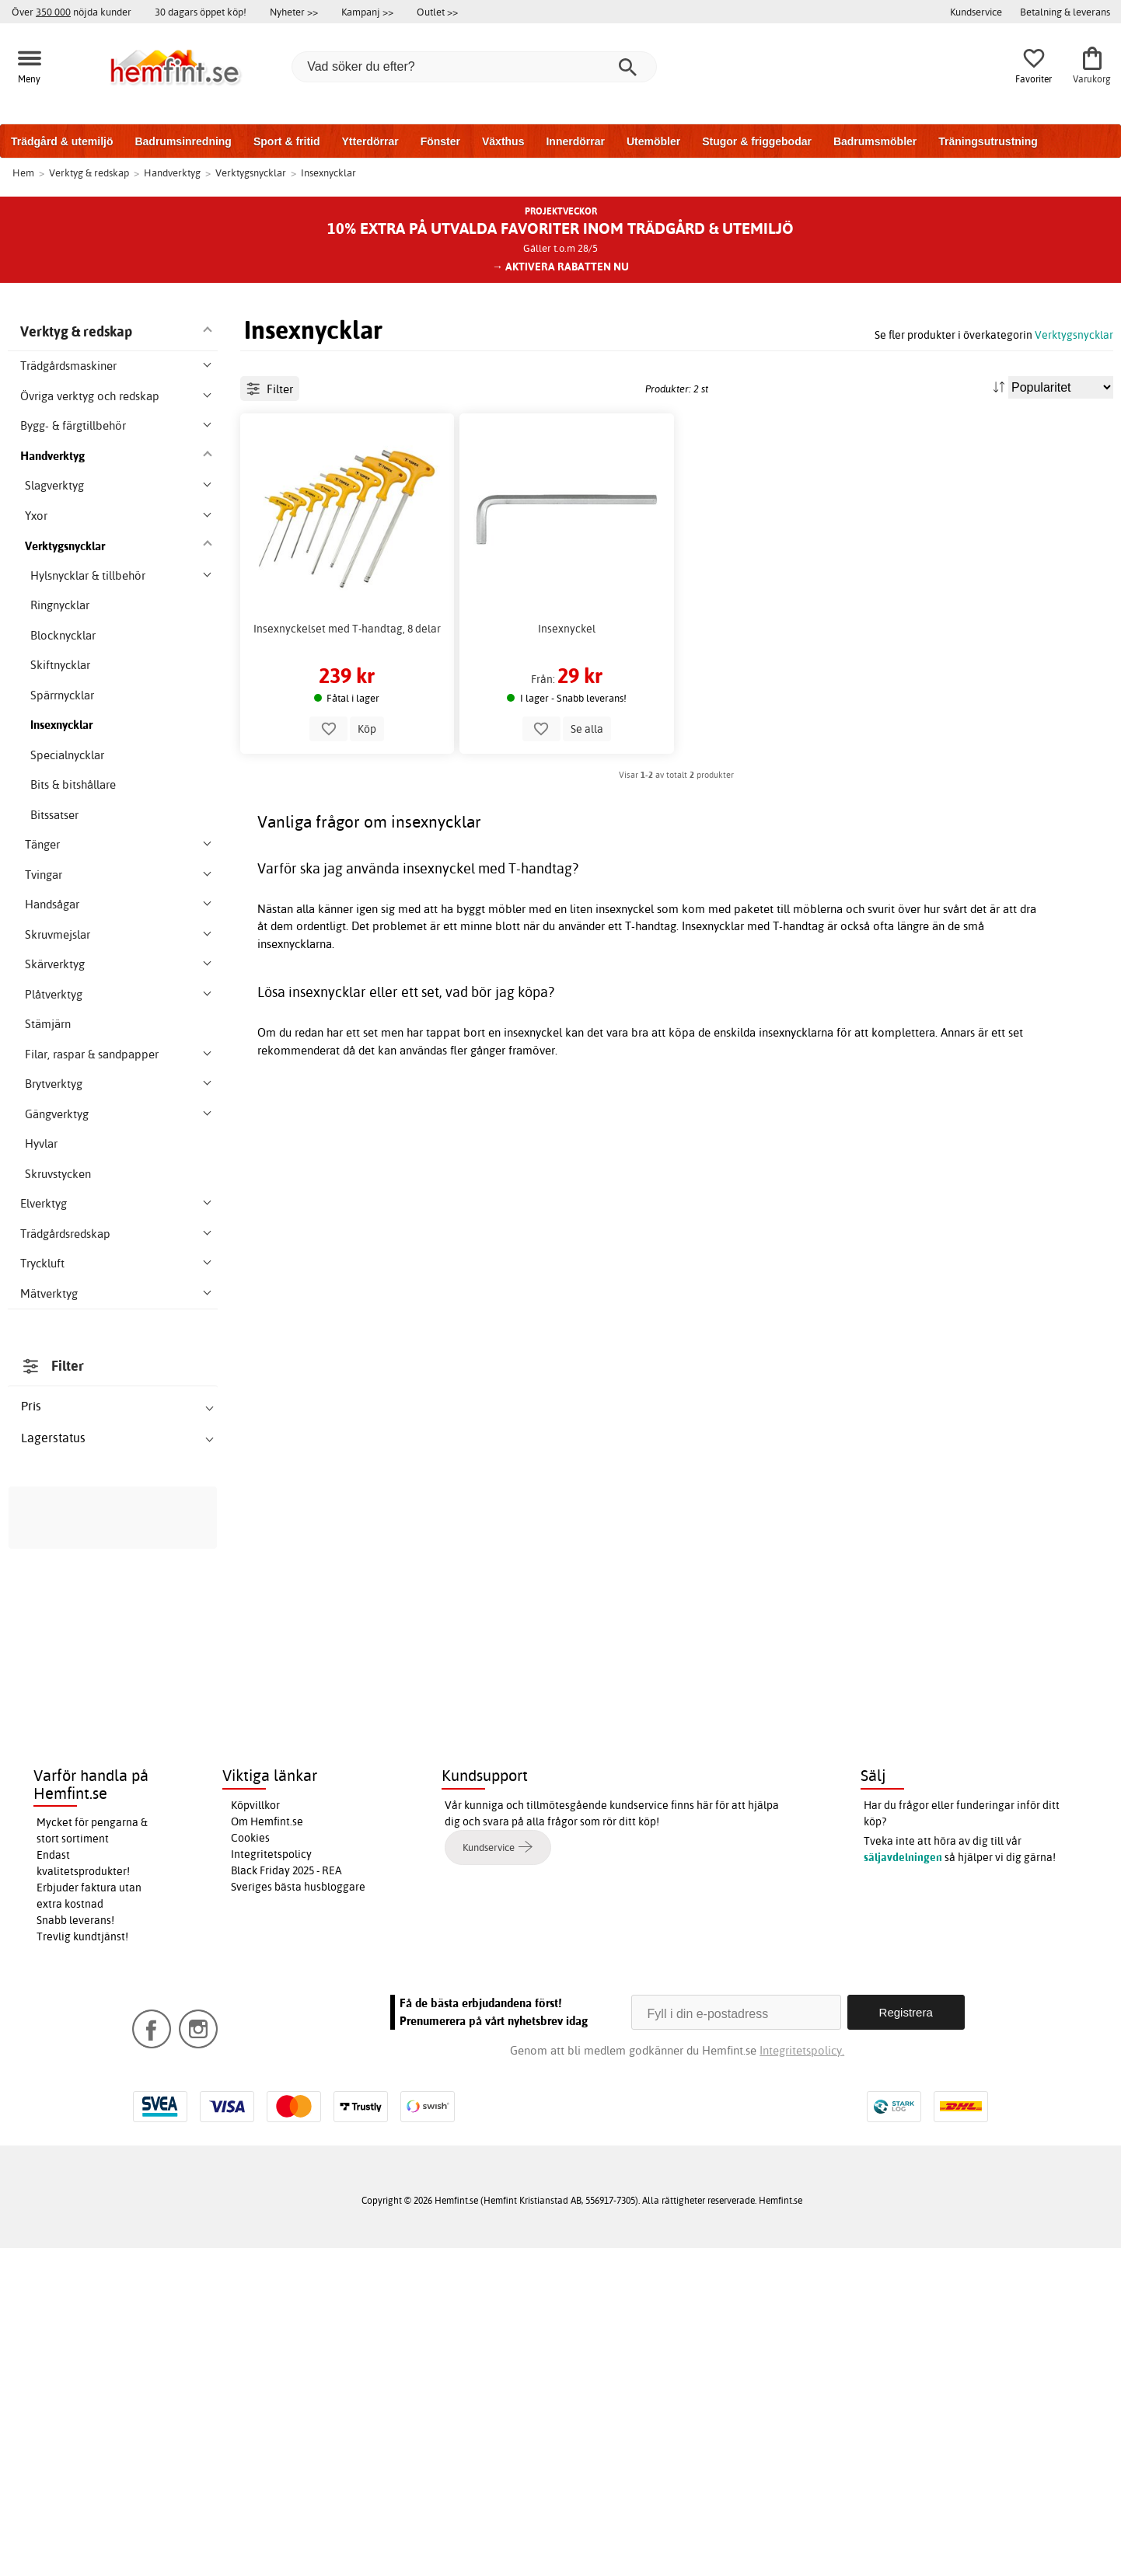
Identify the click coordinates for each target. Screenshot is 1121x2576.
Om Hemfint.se (267, 2149)
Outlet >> (437, 11)
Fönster (440, 141)
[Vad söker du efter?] (474, 66)
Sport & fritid (286, 141)
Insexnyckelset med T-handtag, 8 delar (347, 698)
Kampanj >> (367, 11)
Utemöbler (653, 141)
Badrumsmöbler (875, 141)
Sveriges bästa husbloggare (298, 2214)
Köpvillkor (255, 2132)
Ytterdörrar (369, 141)
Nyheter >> (294, 11)
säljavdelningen (903, 2184)
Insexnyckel (566, 698)
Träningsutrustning (988, 141)
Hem (23, 172)
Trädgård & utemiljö (62, 141)
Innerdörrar (575, 141)
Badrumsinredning (182, 141)
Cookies (250, 2165)
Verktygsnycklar (1074, 334)
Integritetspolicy (271, 2181)
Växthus (503, 141)
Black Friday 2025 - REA (286, 2198)
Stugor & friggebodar (757, 141)
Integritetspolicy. (802, 2378)
